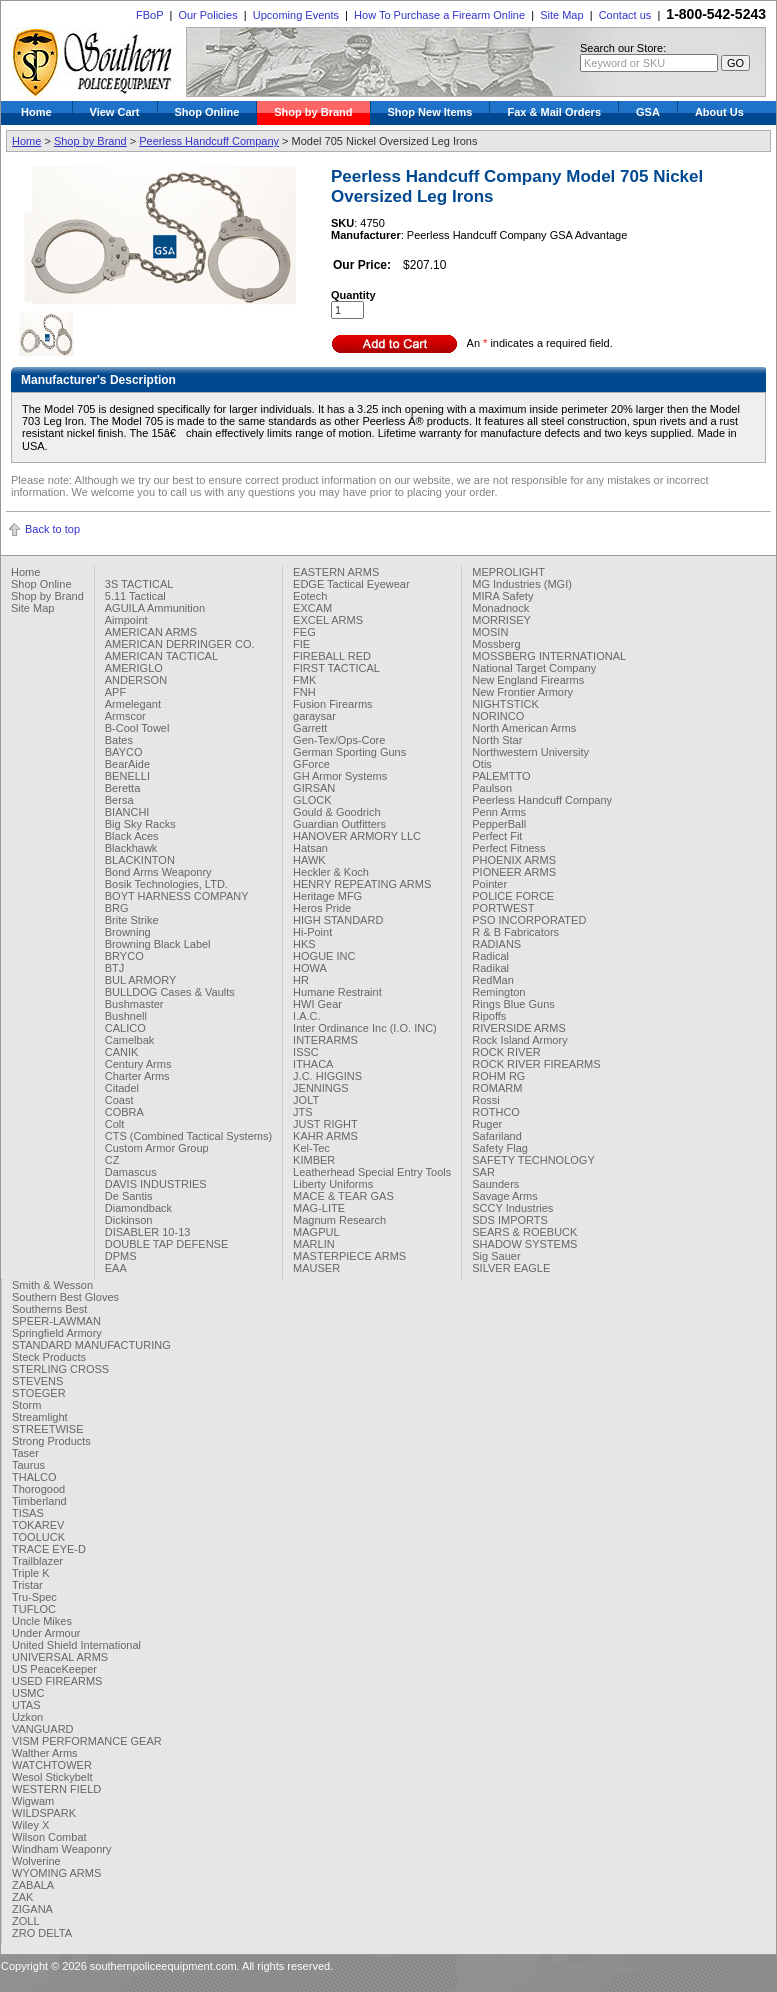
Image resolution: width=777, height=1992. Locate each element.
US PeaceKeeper (54, 1669)
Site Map (561, 15)
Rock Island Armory (519, 1040)
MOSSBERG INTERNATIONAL (549, 656)
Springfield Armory (57, 1333)
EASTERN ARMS (336, 572)
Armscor (125, 716)
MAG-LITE (319, 1208)
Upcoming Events (296, 15)
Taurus (28, 1465)
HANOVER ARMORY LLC (357, 836)
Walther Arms (45, 1753)
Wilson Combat (49, 1837)
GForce (311, 764)
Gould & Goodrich (336, 812)
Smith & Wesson (52, 1285)
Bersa (119, 800)
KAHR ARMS (325, 1136)
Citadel (122, 1088)
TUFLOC (34, 1609)
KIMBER (314, 1160)
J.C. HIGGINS (327, 1076)
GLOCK (312, 800)
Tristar (27, 1585)
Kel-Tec (311, 1148)
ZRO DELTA (42, 1933)
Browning (128, 932)
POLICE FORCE (513, 896)
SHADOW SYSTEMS (524, 1244)
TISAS (28, 1513)
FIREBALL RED (332, 656)
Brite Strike (132, 920)
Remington (498, 992)
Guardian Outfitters (339, 824)
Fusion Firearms (332, 704)
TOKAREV (38, 1525)
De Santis (129, 1196)
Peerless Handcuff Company (209, 141)
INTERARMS (325, 1040)
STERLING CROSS (60, 1369)
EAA (116, 1268)
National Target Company (534, 668)
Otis (482, 764)
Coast (119, 1100)
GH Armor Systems (340, 776)
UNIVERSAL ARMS (60, 1657)
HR (301, 980)
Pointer (489, 884)
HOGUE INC (324, 956)
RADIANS (496, 944)
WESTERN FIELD (56, 1789)
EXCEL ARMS (328, 620)
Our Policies (207, 15)
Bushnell (126, 1016)
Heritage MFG (327, 896)
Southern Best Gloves (65, 1297)
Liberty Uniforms (333, 1184)
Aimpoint (126, 620)
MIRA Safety (502, 596)
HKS (304, 944)
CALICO (125, 1028)
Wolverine (36, 1861)
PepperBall (499, 824)
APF (115, 692)
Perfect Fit (497, 836)
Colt (115, 1124)
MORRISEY (501, 620)
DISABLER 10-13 (148, 1232)
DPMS (121, 1256)
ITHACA (313, 1064)
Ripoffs (489, 1016)
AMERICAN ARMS (151, 632)
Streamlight (40, 1417)
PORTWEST (503, 908)
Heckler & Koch (331, 872)
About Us (719, 112)
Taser (25, 1453)
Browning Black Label (158, 944)
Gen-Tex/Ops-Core (339, 740)
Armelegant (133, 704)
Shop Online (207, 112)
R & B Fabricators (515, 932)
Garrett (310, 728)
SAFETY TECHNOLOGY (533, 1160)
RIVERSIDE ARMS (519, 1028)
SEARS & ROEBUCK (524, 1232)
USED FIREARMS (57, 1681)
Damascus (131, 1172)
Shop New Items (430, 112)
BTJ (115, 968)
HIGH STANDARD (338, 920)
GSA (648, 112)
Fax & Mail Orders (554, 112)
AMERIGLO (134, 668)
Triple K (31, 1573)
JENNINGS (321, 1088)
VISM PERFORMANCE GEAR (87, 1741)
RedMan (493, 980)
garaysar (314, 716)
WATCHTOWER (52, 1765)
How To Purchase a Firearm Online (439, 15)
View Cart (115, 112)
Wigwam (33, 1801)
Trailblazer (37, 1561)
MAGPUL (316, 1232)
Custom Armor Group (157, 1148)
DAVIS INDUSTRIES (156, 1184)
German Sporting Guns (349, 752)
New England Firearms (528, 680)
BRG (117, 908)
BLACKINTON (140, 860)
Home (36, 112)
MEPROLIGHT (508, 572)
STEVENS (37, 1381)
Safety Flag (500, 1148)
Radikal (490, 968)
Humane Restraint (337, 992)
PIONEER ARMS (514, 872)
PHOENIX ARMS (514, 860)
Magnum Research (339, 1220)
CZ (112, 1160)
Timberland (39, 1501)
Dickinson (129, 1220)
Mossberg (496, 644)
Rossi (486, 1100)
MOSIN (490, 632)
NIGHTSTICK (505, 704)
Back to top (52, 529)
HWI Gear (317, 1004)
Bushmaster (134, 1004)
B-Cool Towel (137, 728)
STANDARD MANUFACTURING (91, 1345)
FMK (304, 680)
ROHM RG (498, 1076)
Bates (119, 740)
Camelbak (130, 1040)
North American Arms (524, 728)
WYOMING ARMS (56, 1873)
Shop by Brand (313, 112)
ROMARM (497, 1088)
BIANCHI (127, 812)
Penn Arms (499, 812)
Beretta (122, 788)
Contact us (625, 15)
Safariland (497, 1136)
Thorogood (38, 1489)
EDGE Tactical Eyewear (351, 584)
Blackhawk (131, 848)
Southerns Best (49, 1309)
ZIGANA (32, 1909)
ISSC (306, 1052)
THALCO (34, 1477)
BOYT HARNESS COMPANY (177, 896)
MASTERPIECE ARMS (349, 1256)
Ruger (487, 1124)
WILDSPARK (44, 1813)
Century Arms (138, 1064)
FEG (304, 632)
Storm (26, 1405)
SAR (483, 1172)
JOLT (306, 1100)
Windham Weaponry (61, 1849)
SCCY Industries (512, 1208)
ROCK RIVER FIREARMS (536, 1064)
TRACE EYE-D (49, 1549)
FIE (301, 644)
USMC (28, 1693)
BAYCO (124, 752)
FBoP (149, 15)
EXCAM (312, 608)
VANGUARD (43, 1729)
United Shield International (76, 1645)
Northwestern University (530, 752)
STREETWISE (48, 1429)
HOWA (310, 968)
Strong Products (51, 1441)
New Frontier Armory (522, 692)
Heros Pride (322, 908)
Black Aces (132, 836)
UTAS (26, 1705)
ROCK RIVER (506, 1052)
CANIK (122, 1052)
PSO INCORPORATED (529, 920)
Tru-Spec (34, 1597)
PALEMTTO (501, 776)
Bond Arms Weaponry (158, 872)
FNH (304, 692)
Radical (490, 956)
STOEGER (39, 1393)
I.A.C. (307, 1016)
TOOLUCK (38, 1537)
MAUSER (316, 1268)
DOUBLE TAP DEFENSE (166, 1244)
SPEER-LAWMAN (56, 1321)
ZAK (22, 1897)
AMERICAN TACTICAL (161, 656)
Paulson (492, 788)
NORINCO (498, 716)
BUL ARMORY (141, 980)
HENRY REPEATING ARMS (362, 884)
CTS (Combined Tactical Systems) (188, 1136)
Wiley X (30, 1825)
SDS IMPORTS (510, 1220)
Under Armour (46, 1633)
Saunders (495, 1184)
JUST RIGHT (325, 1124)
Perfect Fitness (508, 848)
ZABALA (33, 1885)
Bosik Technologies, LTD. (166, 884)
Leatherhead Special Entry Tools (372, 1172)
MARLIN (314, 1244)
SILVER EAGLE (511, 1268)
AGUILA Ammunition (155, 608)
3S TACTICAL (139, 584)
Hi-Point (312, 932)
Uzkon (27, 1717)
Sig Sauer (496, 1256)
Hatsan (310, 848)
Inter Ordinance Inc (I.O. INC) (365, 1028)
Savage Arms (504, 1196)
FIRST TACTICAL (336, 668)
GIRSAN (314, 788)
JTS (303, 1112)
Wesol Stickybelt (52, 1777)
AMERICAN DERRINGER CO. (180, 644)
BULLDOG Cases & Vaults (170, 992)
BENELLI (127, 776)
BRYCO (124, 956)
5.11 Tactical (135, 596)
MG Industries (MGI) (522, 584)
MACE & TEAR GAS (343, 1196)
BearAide (127, 764)
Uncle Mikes (42, 1621)
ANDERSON (136, 680)
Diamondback (138, 1208)
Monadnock (500, 608)
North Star (497, 740)
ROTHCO (496, 1112)
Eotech (310, 596)
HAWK (309, 860)
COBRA (124, 1112)
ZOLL (26, 1921)
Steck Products (49, 1357)
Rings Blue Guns (513, 1004)
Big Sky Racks (140, 824)
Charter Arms (137, 1076)
